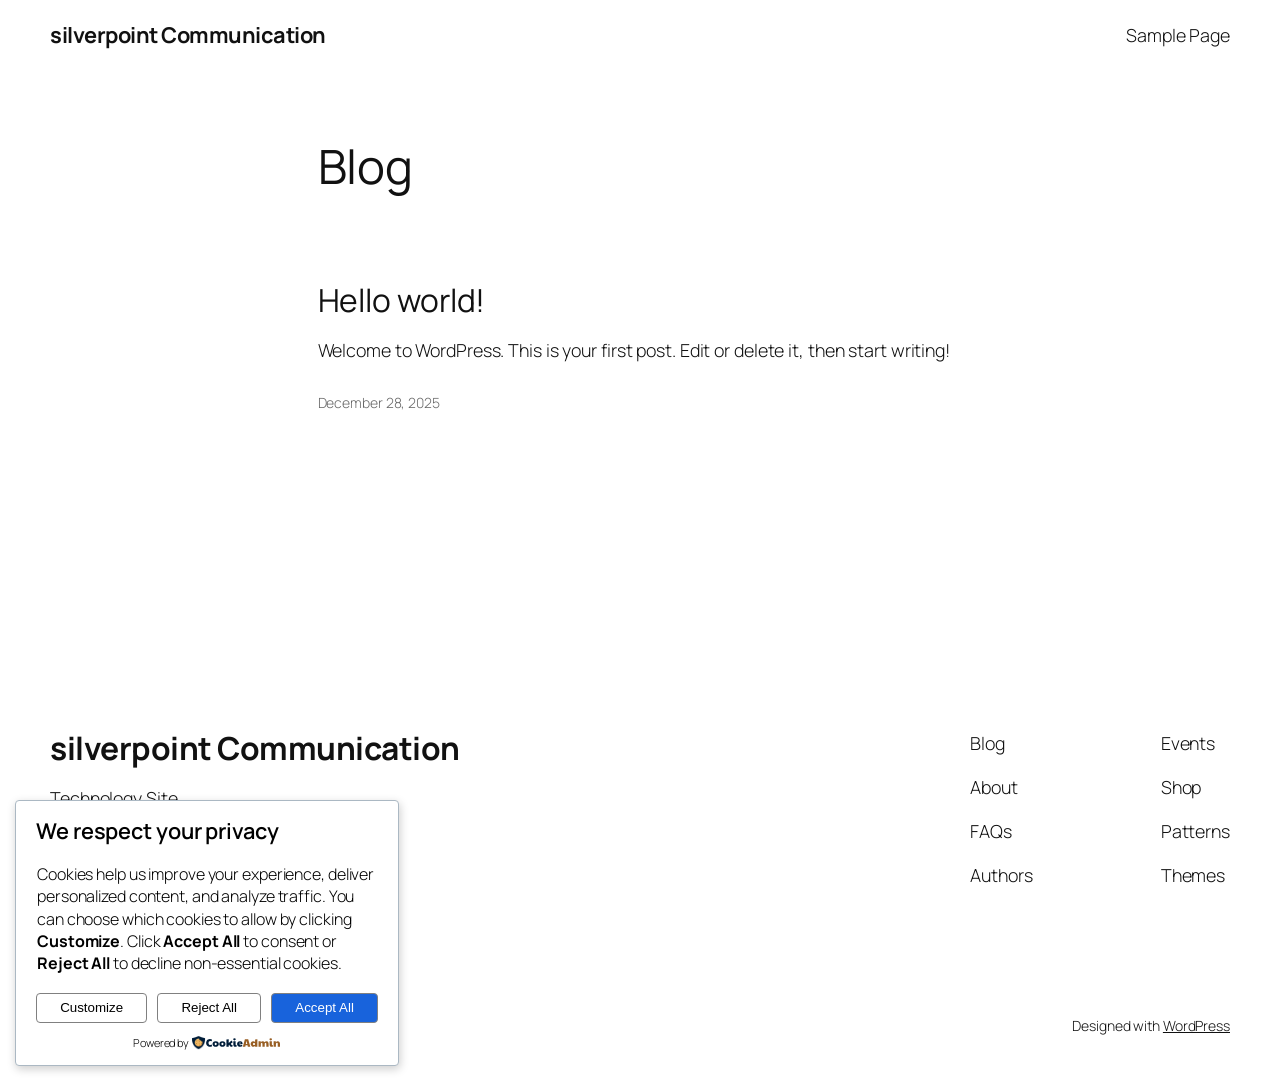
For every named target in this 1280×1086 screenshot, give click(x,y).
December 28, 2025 (379, 402)
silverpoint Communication (188, 35)
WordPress (1196, 1025)
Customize (91, 1007)
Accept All (324, 1007)
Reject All (209, 1007)
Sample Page (1178, 35)
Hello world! (402, 301)
